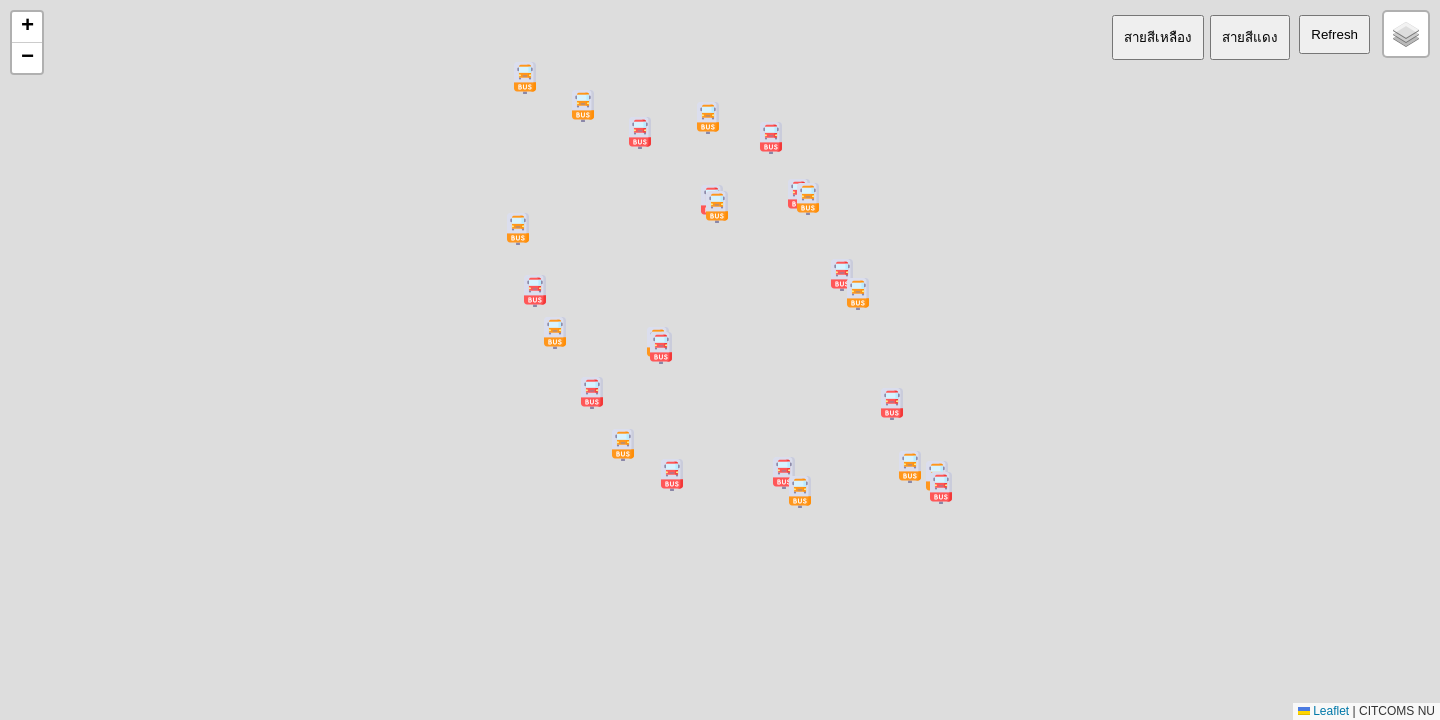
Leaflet (1323, 711)
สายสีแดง (1250, 37)
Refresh (1334, 34)
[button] (858, 294)
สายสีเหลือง (1158, 37)
